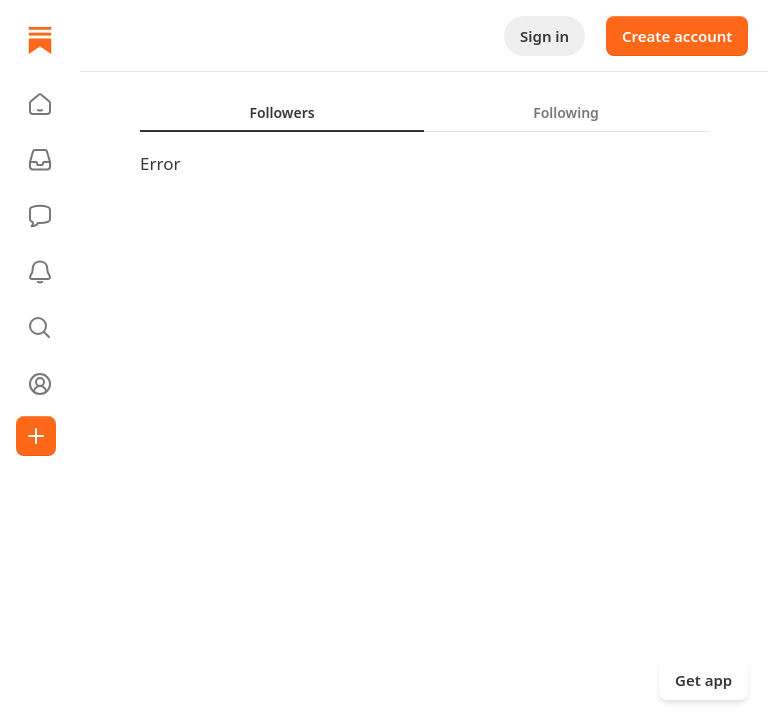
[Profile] (40, 384)
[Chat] (40, 216)
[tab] (282, 112)
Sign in (544, 36)
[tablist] (424, 112)
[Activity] (40, 272)
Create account (677, 36)
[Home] (40, 40)
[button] (40, 104)
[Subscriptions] (40, 160)
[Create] (36, 436)
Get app (703, 680)
